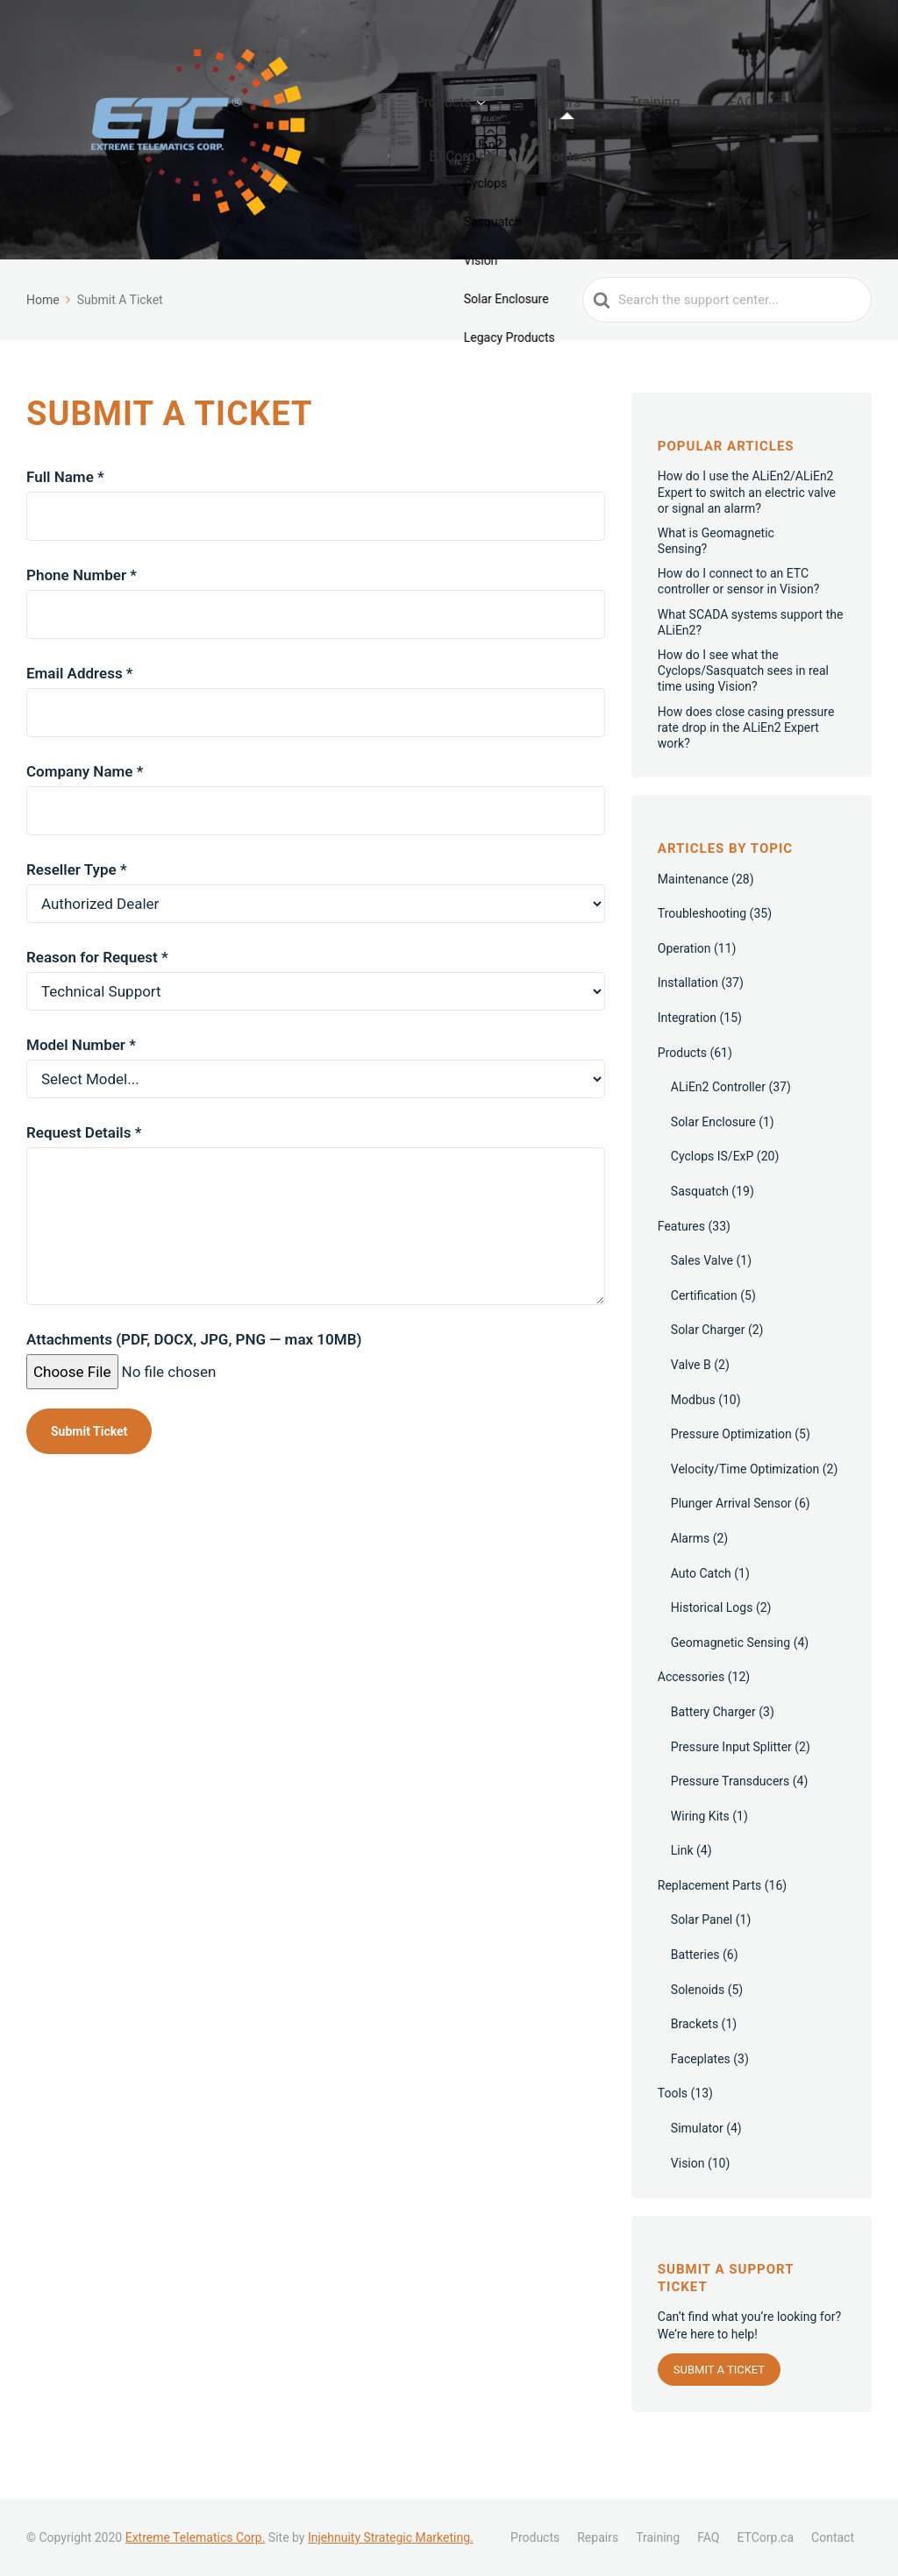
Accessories (691, 1711)
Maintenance (693, 913)
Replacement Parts (709, 1919)
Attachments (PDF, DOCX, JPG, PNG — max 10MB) (193, 1390)
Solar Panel (701, 1954)
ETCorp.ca (785, 132)
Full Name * (315, 529)
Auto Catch (701, 1607)
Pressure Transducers (730, 1815)
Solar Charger (708, 1364)
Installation (688, 1017)
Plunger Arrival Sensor (731, 1537)
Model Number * (315, 1095)
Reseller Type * (315, 920)
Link (682, 1884)
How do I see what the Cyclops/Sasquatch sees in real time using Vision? (743, 704)
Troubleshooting (702, 947)
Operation (684, 983)
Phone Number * (315, 628)
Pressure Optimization (731, 1468)
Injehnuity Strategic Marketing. (391, 2537)
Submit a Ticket (719, 2403)
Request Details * (315, 1212)
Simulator (697, 2162)
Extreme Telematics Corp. (195, 2537)
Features (681, 1260)
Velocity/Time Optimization (745, 1503)
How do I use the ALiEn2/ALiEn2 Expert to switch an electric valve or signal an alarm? (747, 526)
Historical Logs (712, 1642)
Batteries (695, 1989)
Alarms (690, 1572)
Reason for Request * (315, 1008)
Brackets (694, 2058)
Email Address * (315, 726)
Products (488, 132)
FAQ (715, 132)
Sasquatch (700, 1225)
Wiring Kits (700, 1850)
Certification (704, 1330)
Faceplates (701, 2093)
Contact (499, 159)
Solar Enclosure (713, 1156)
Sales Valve (702, 1295)
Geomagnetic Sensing (730, 1677)
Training (651, 132)
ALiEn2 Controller (718, 1121)
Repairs (578, 132)
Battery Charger (713, 1746)
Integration (687, 1052)
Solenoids (697, 2024)
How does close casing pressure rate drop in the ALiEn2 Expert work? (746, 761)
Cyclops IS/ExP (712, 1190)
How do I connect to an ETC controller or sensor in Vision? (739, 615)
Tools (673, 2127)
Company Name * (315, 824)
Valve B (691, 1399)
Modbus (693, 1433)
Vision (688, 2197)
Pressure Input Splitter (731, 1780)
